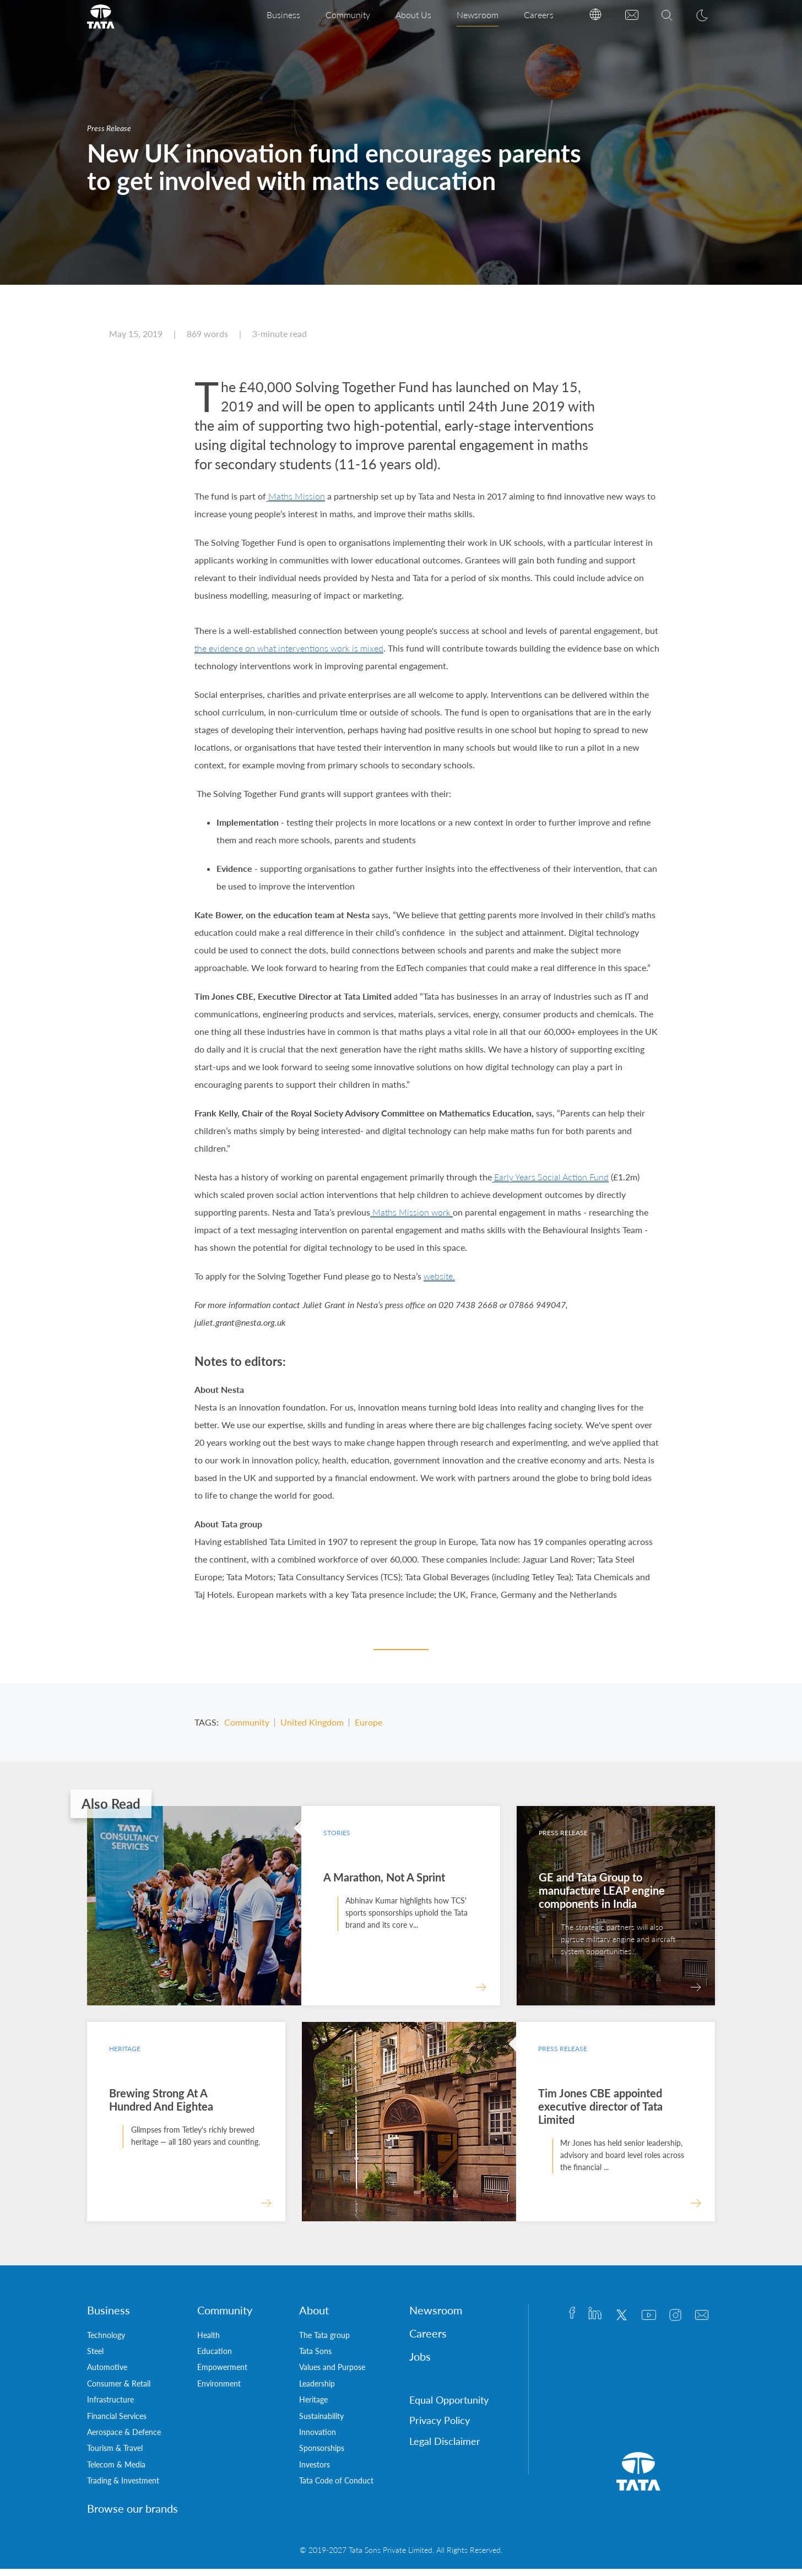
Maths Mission (296, 503)
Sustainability (321, 2422)
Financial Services (117, 2422)
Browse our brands (132, 2514)
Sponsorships (321, 2455)
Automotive (107, 2374)
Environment (219, 2390)
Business (283, 14)
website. (439, 1283)
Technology (106, 2341)
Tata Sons (315, 2358)
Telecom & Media (116, 2471)
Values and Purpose (332, 2374)
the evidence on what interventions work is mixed (288, 655)
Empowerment (222, 2374)
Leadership (317, 2390)
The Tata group (324, 2341)
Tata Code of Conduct (336, 2487)
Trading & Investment (123, 2487)
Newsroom (477, 14)
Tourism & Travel (115, 2455)
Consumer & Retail (118, 2390)
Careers (539, 14)
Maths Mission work (411, 1219)
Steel (95, 2358)
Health (208, 2341)
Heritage (313, 2406)
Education (214, 2358)
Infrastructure (110, 2406)
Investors (314, 2471)
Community (348, 14)
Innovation (317, 2439)
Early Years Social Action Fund (551, 1184)
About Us (413, 14)
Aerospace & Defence (124, 2439)
